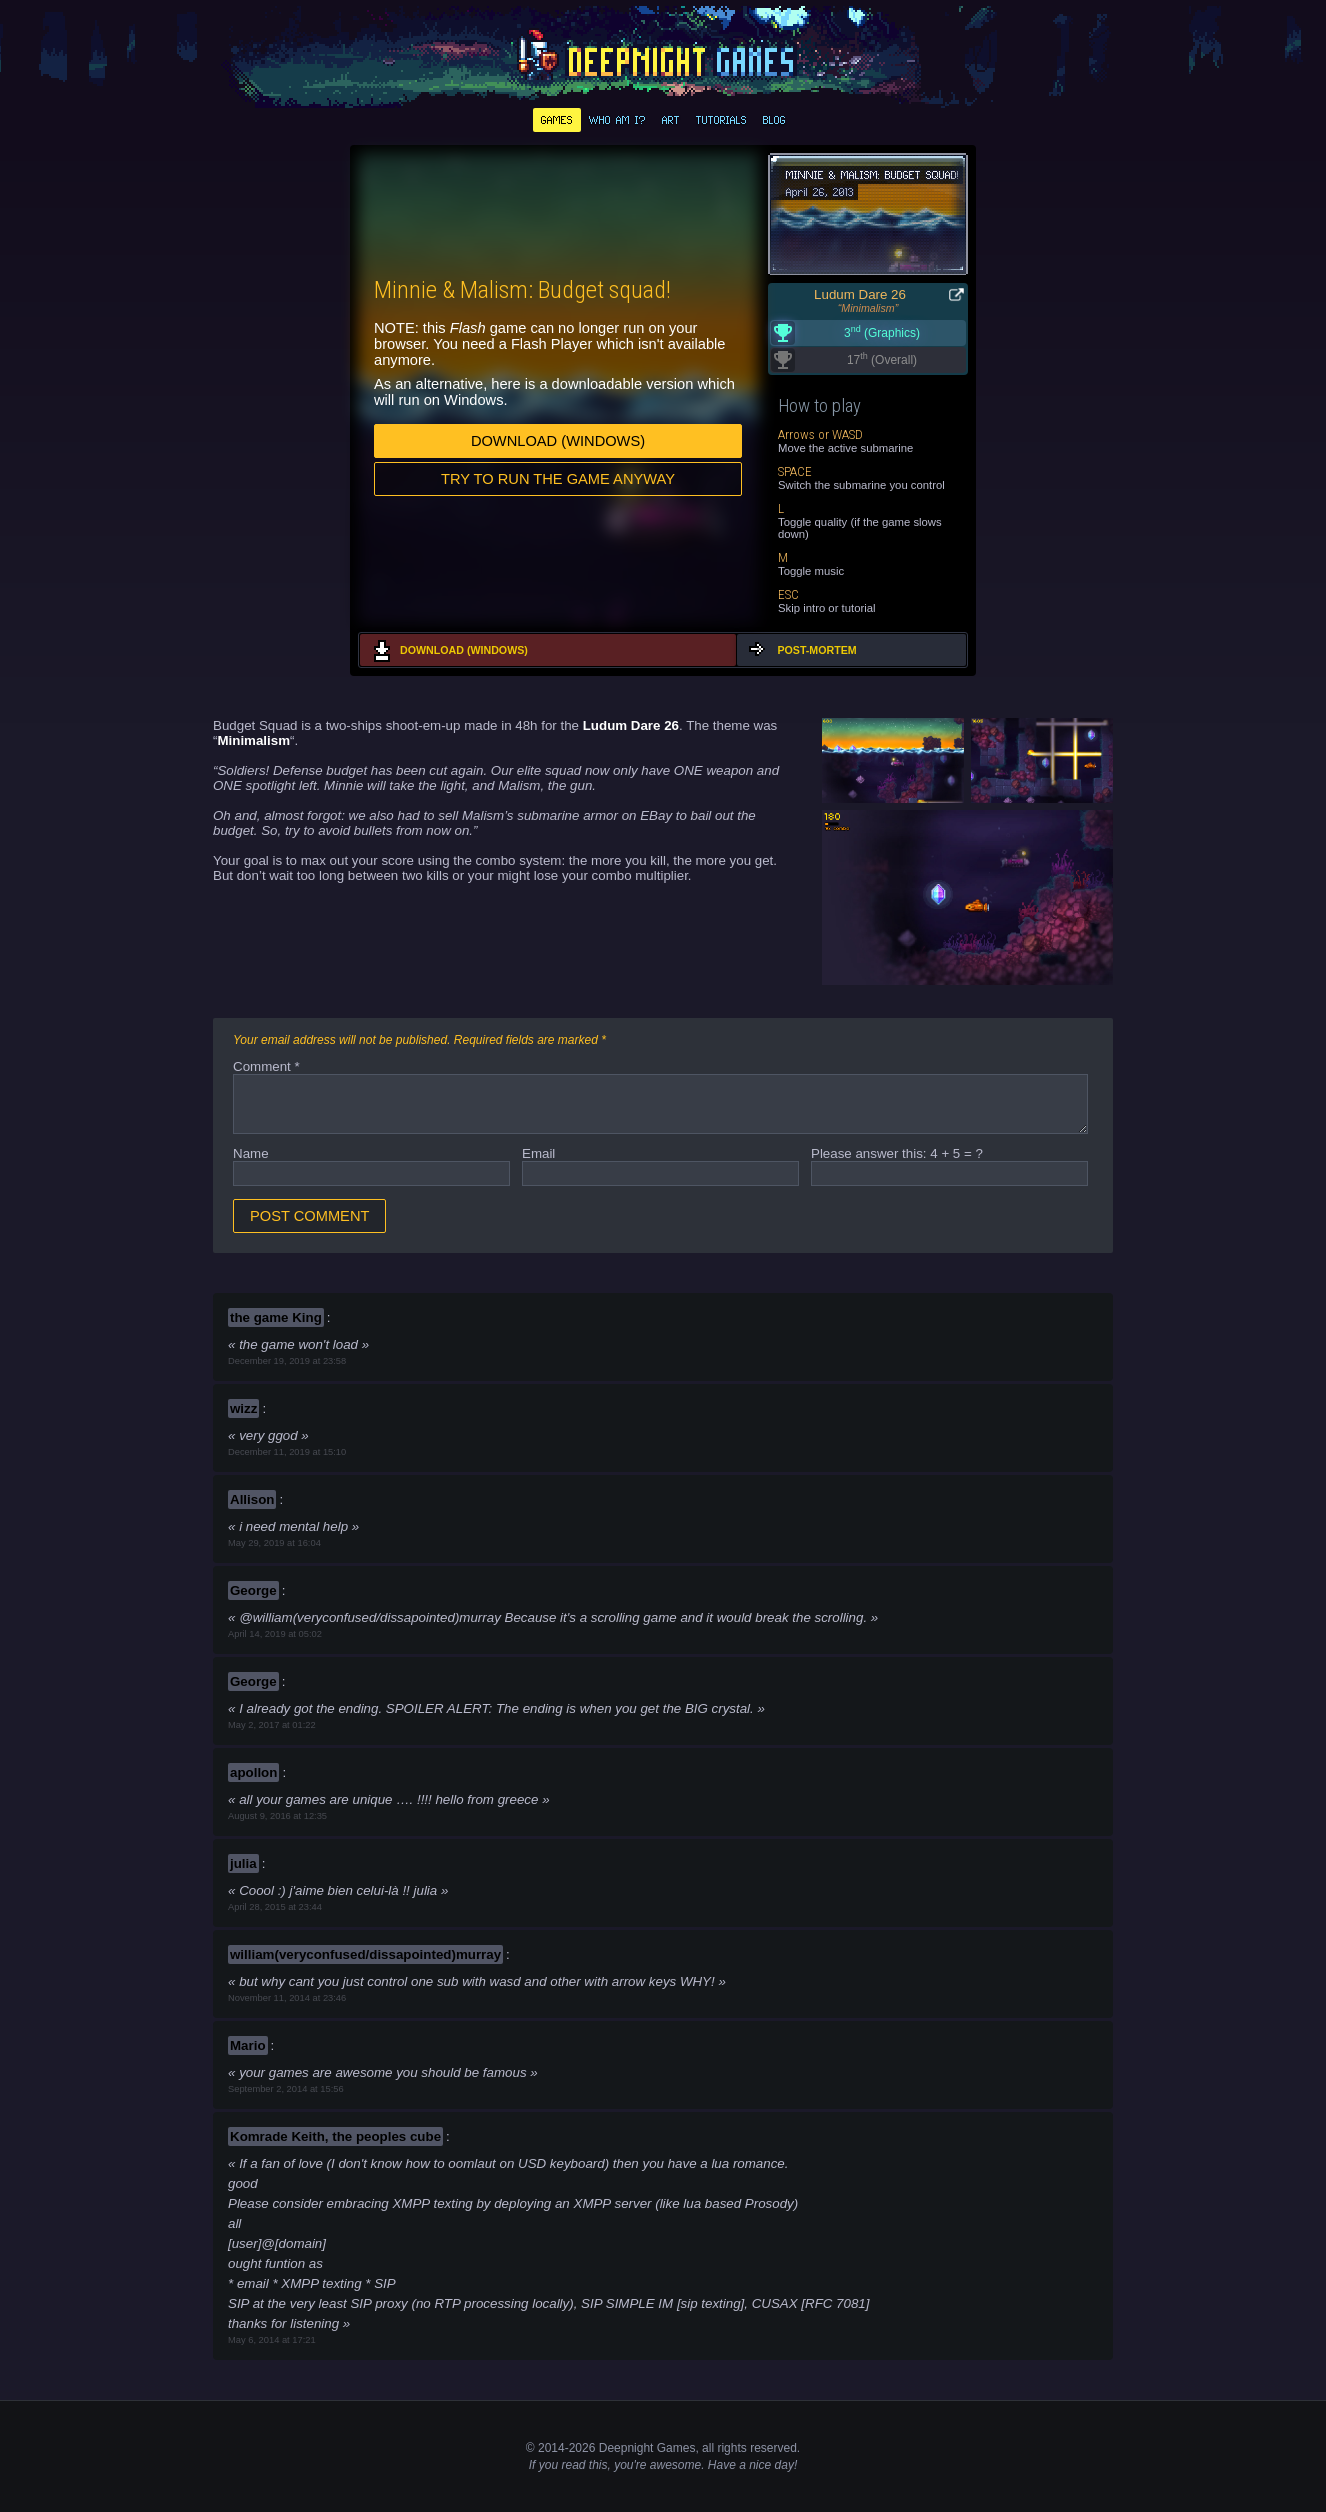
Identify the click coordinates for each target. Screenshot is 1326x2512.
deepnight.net (663, 56)
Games (557, 120)
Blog (774, 120)
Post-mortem (816, 650)
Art (671, 120)
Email (538, 1153)
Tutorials (721, 120)
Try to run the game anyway (558, 479)
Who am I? (617, 120)
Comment (266, 1066)
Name (251, 1153)
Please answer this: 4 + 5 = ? (897, 1153)
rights (731, 2448)
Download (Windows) (558, 441)
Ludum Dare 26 (860, 294)
